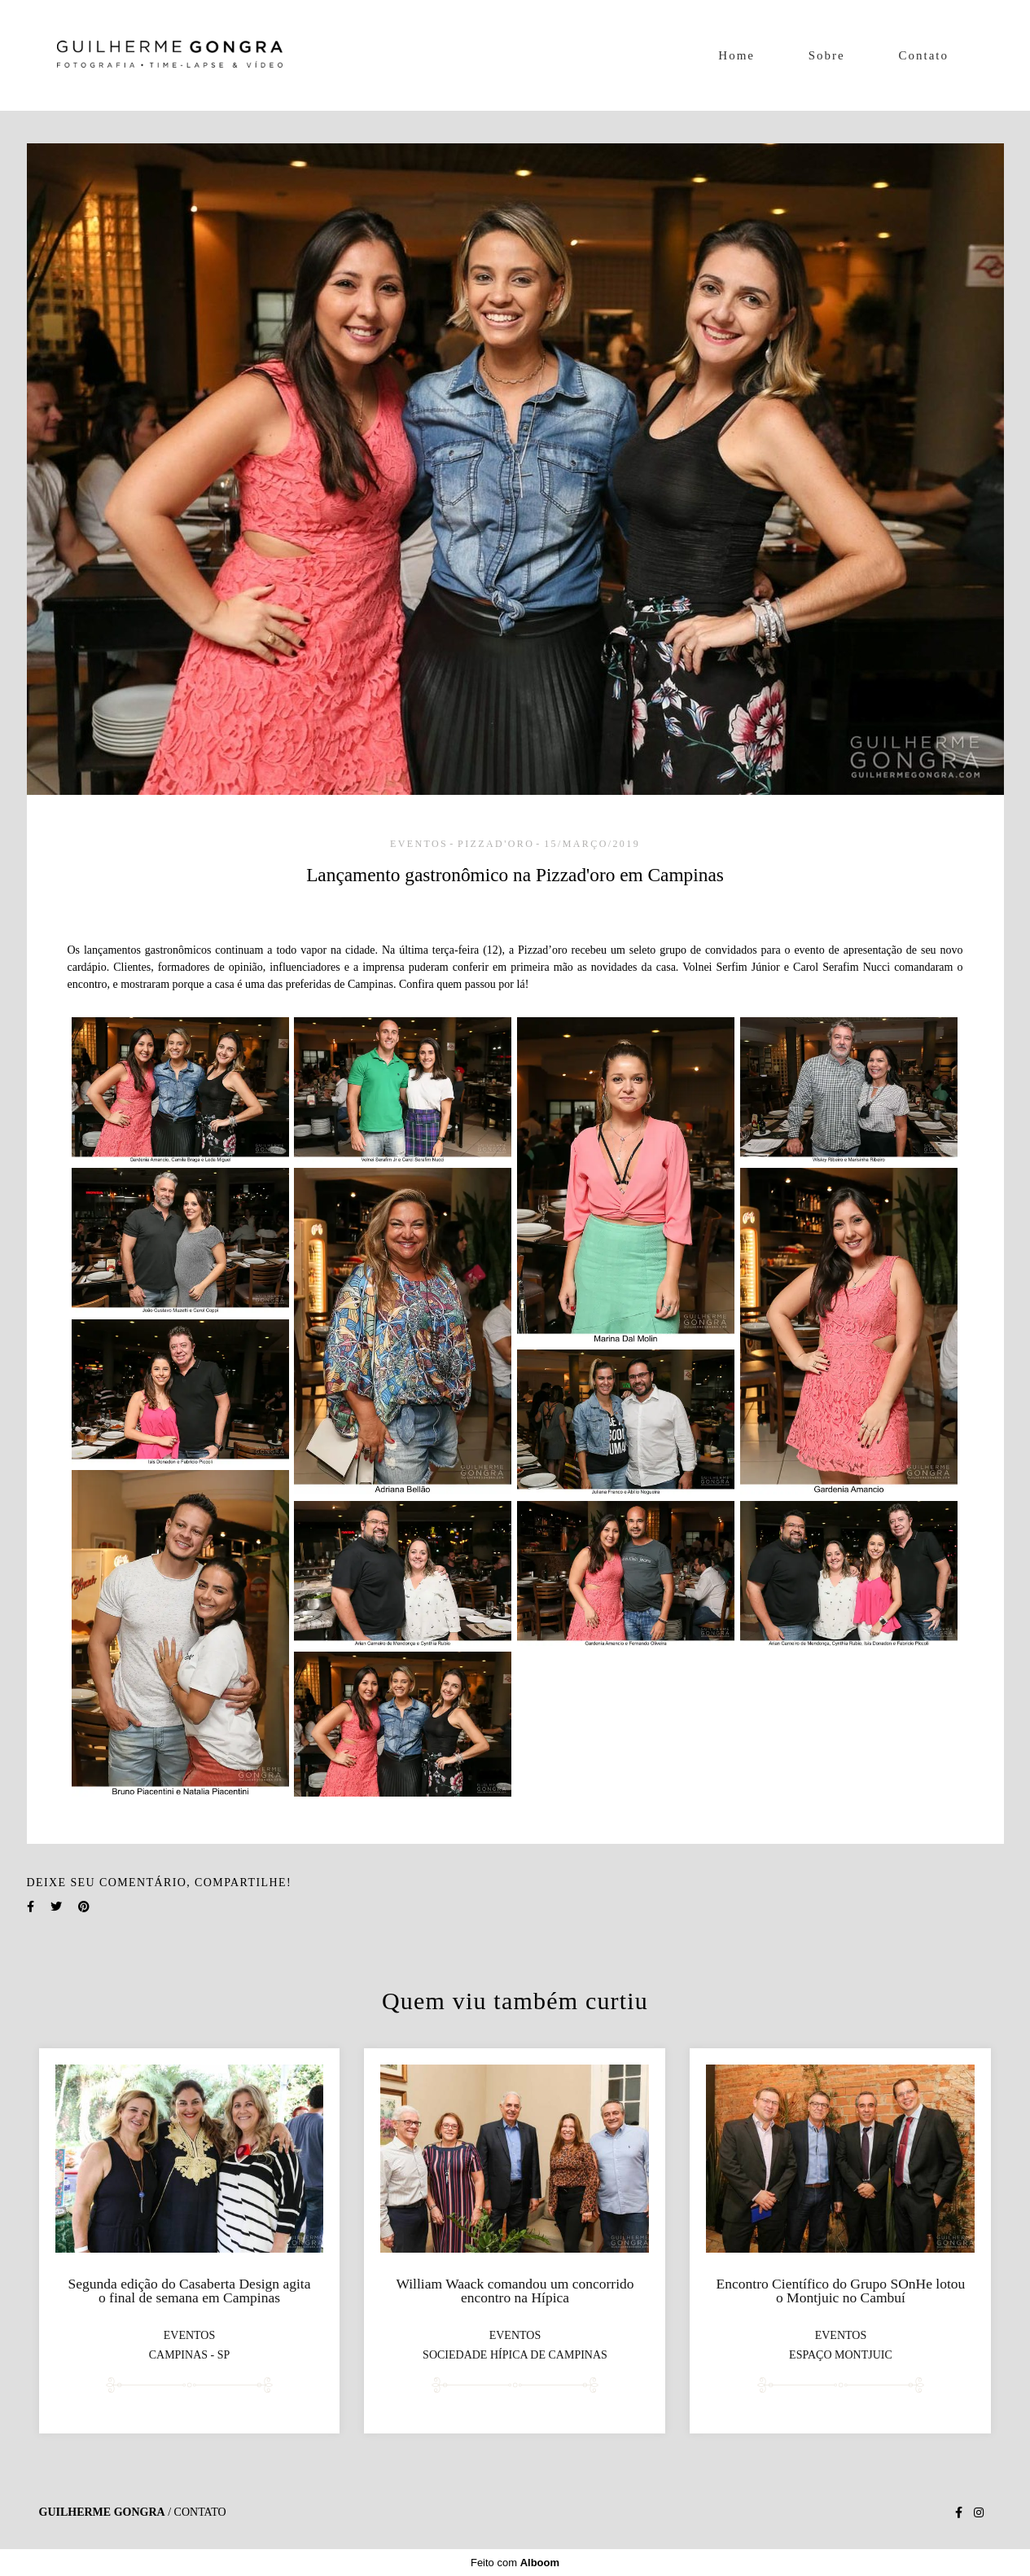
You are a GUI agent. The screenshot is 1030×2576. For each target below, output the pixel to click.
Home (736, 55)
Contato (924, 55)
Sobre (827, 55)
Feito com (515, 2562)
